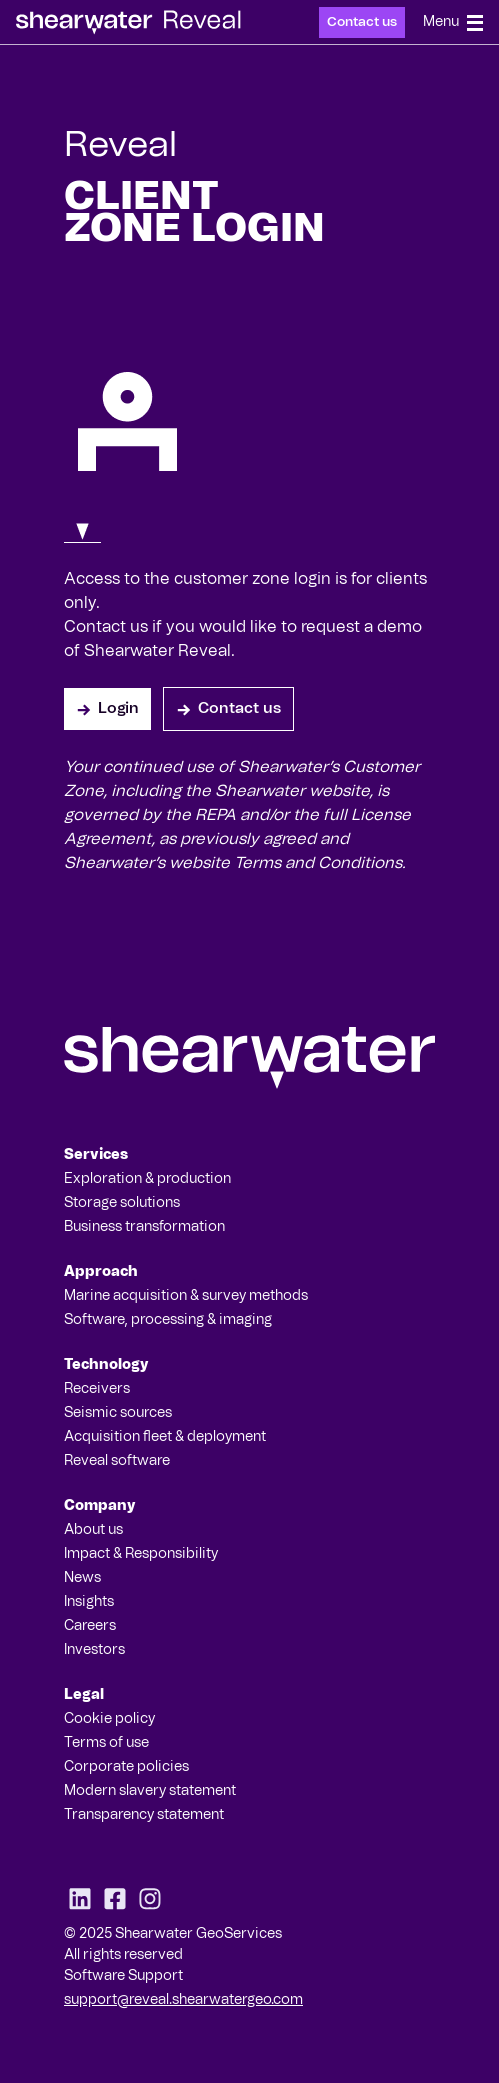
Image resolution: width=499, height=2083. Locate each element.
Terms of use (106, 1743)
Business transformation (144, 1227)
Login (107, 709)
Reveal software (117, 1461)
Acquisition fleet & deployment (165, 1437)
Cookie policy (109, 1719)
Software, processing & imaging (168, 1320)
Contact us (362, 22)
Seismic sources (118, 1413)
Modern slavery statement (150, 1791)
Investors (94, 1650)
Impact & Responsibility (141, 1554)
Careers (90, 1626)
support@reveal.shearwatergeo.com (183, 2000)
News (82, 1578)
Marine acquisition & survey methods (186, 1296)
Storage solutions (122, 1203)
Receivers (97, 1389)
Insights (89, 1602)
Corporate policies (126, 1767)
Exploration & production (147, 1179)
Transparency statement (144, 1815)
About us (93, 1530)
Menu (453, 23)
